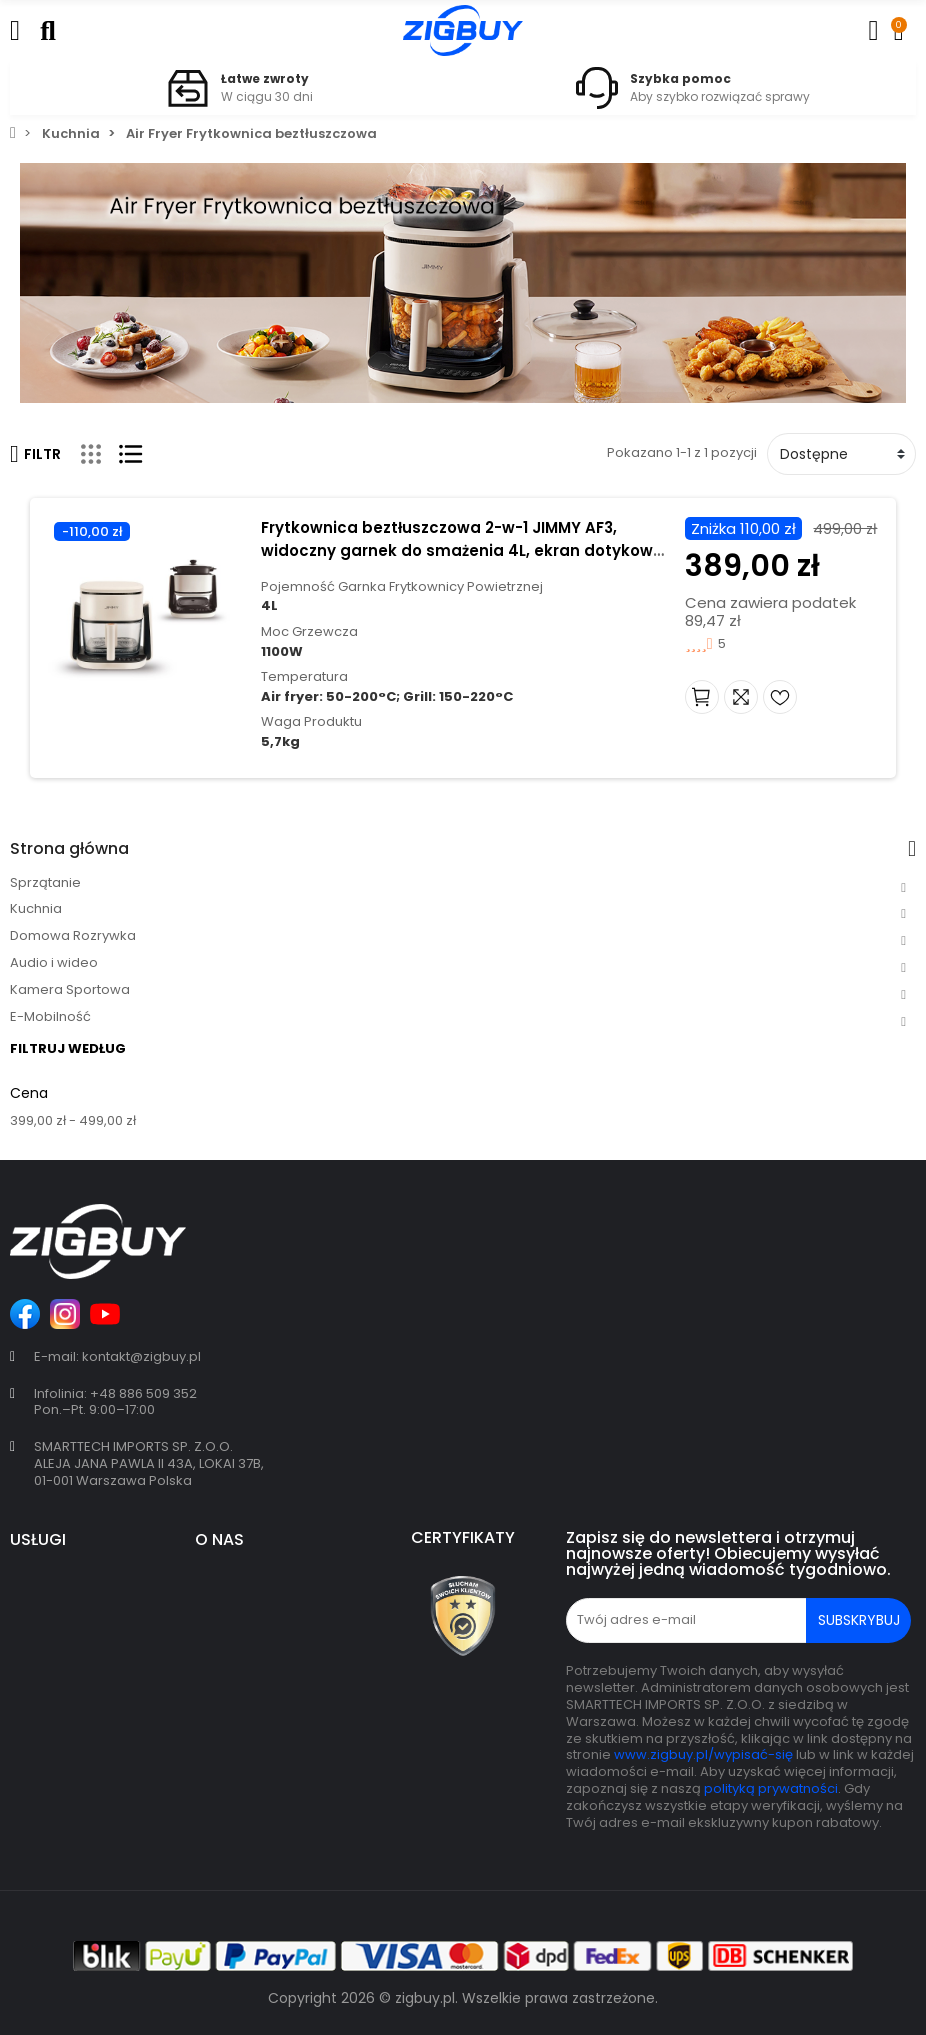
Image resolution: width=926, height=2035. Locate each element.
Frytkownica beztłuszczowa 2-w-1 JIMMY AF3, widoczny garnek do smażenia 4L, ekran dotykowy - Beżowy (457, 550)
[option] (236, 88)
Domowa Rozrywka (73, 935)
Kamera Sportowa (70, 989)
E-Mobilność (50, 1016)
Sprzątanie (45, 882)
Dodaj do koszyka (713, 697)
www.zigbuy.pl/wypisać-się (703, 1754)
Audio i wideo (54, 962)
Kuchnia (36, 908)
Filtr (35, 454)
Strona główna (69, 849)
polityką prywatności (771, 1788)
